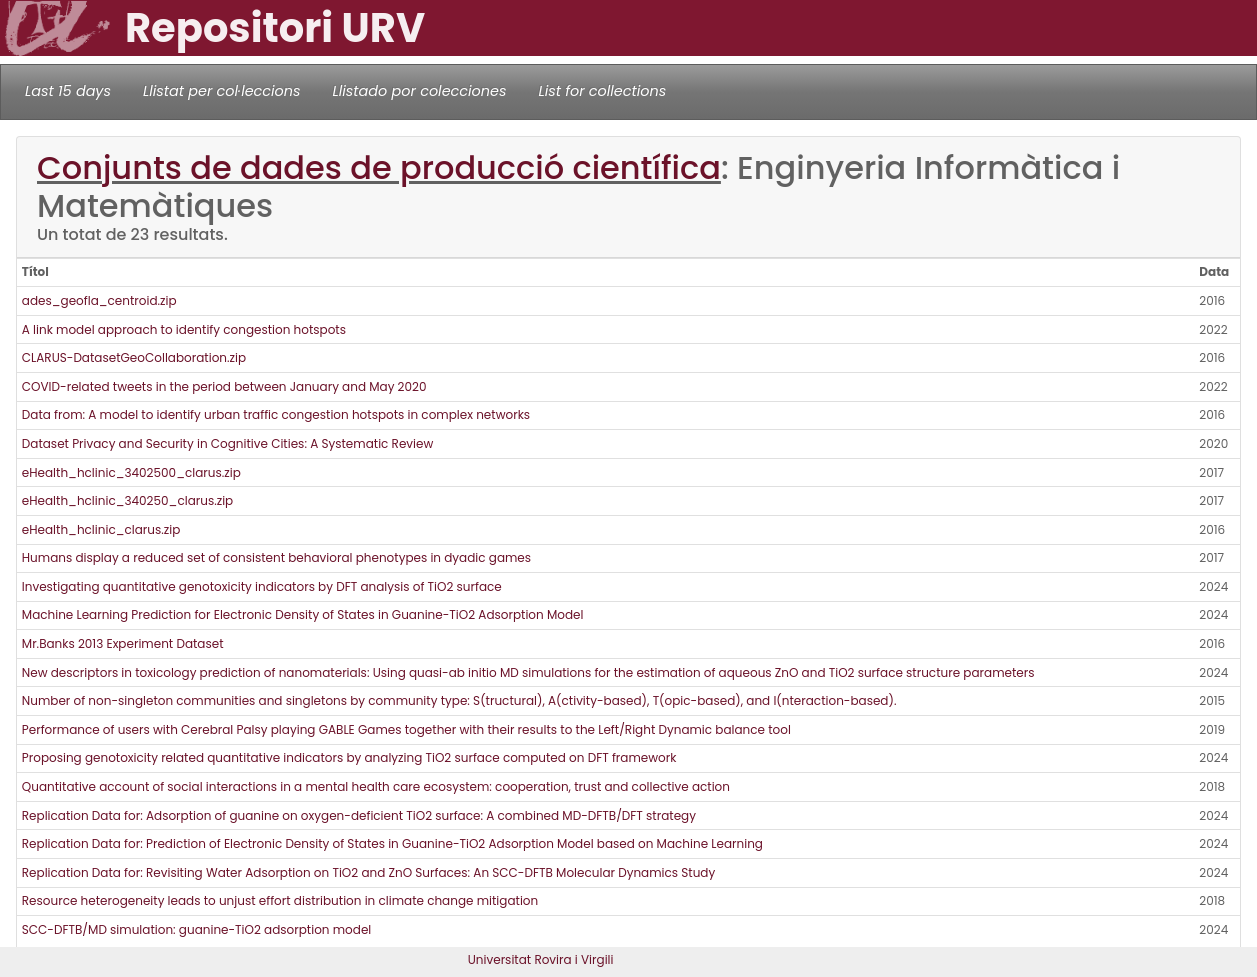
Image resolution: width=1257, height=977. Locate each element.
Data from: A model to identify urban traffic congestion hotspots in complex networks (276, 414)
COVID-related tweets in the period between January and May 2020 (224, 386)
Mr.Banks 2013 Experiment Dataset (123, 643)
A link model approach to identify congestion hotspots (184, 329)
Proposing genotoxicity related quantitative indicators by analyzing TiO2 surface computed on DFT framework (349, 757)
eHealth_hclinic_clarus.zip (101, 529)
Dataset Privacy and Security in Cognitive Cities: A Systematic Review (228, 443)
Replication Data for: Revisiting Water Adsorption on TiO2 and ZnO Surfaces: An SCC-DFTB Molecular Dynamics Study (368, 872)
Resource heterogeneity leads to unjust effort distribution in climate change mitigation (280, 900)
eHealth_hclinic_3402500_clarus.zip (131, 472)
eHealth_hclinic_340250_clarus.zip (127, 500)
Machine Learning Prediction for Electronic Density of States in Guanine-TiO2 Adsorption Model (303, 614)
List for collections (602, 91)
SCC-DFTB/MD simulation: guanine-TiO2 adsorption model (197, 929)
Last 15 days (68, 91)
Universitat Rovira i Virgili (541, 959)
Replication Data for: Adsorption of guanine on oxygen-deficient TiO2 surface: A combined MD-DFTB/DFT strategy (359, 815)
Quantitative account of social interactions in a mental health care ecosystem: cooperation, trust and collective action (376, 786)
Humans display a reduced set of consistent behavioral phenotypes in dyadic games (276, 557)
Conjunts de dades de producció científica (379, 167)
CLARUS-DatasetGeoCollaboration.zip (134, 357)
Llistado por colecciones (420, 91)
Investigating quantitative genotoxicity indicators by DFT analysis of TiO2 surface (262, 586)
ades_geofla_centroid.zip (99, 300)
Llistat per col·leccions (222, 91)
